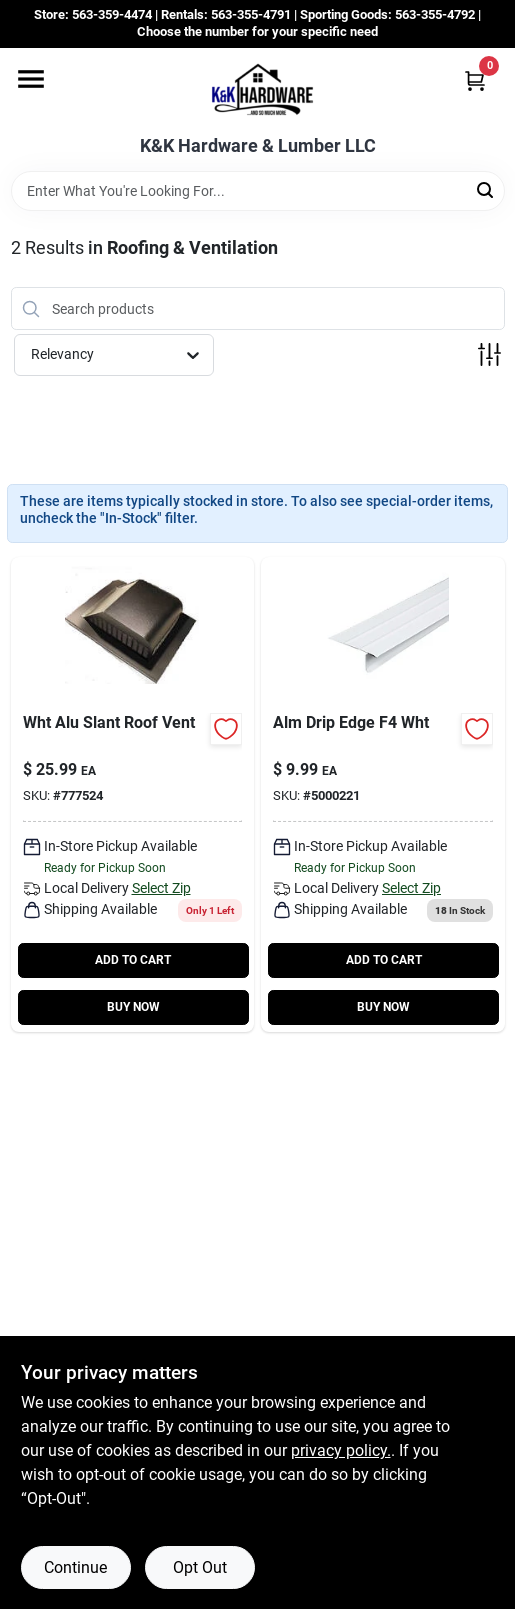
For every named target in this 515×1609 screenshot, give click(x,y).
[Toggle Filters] (489, 354)
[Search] (486, 189)
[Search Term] (258, 191)
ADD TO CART (133, 960)
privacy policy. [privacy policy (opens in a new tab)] (341, 1450)
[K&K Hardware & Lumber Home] (258, 92)
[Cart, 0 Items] (475, 80)
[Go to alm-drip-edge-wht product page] (383, 794)
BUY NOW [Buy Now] (133, 1007)
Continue (75, 1567)
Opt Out (200, 1567)
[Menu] (31, 79)
